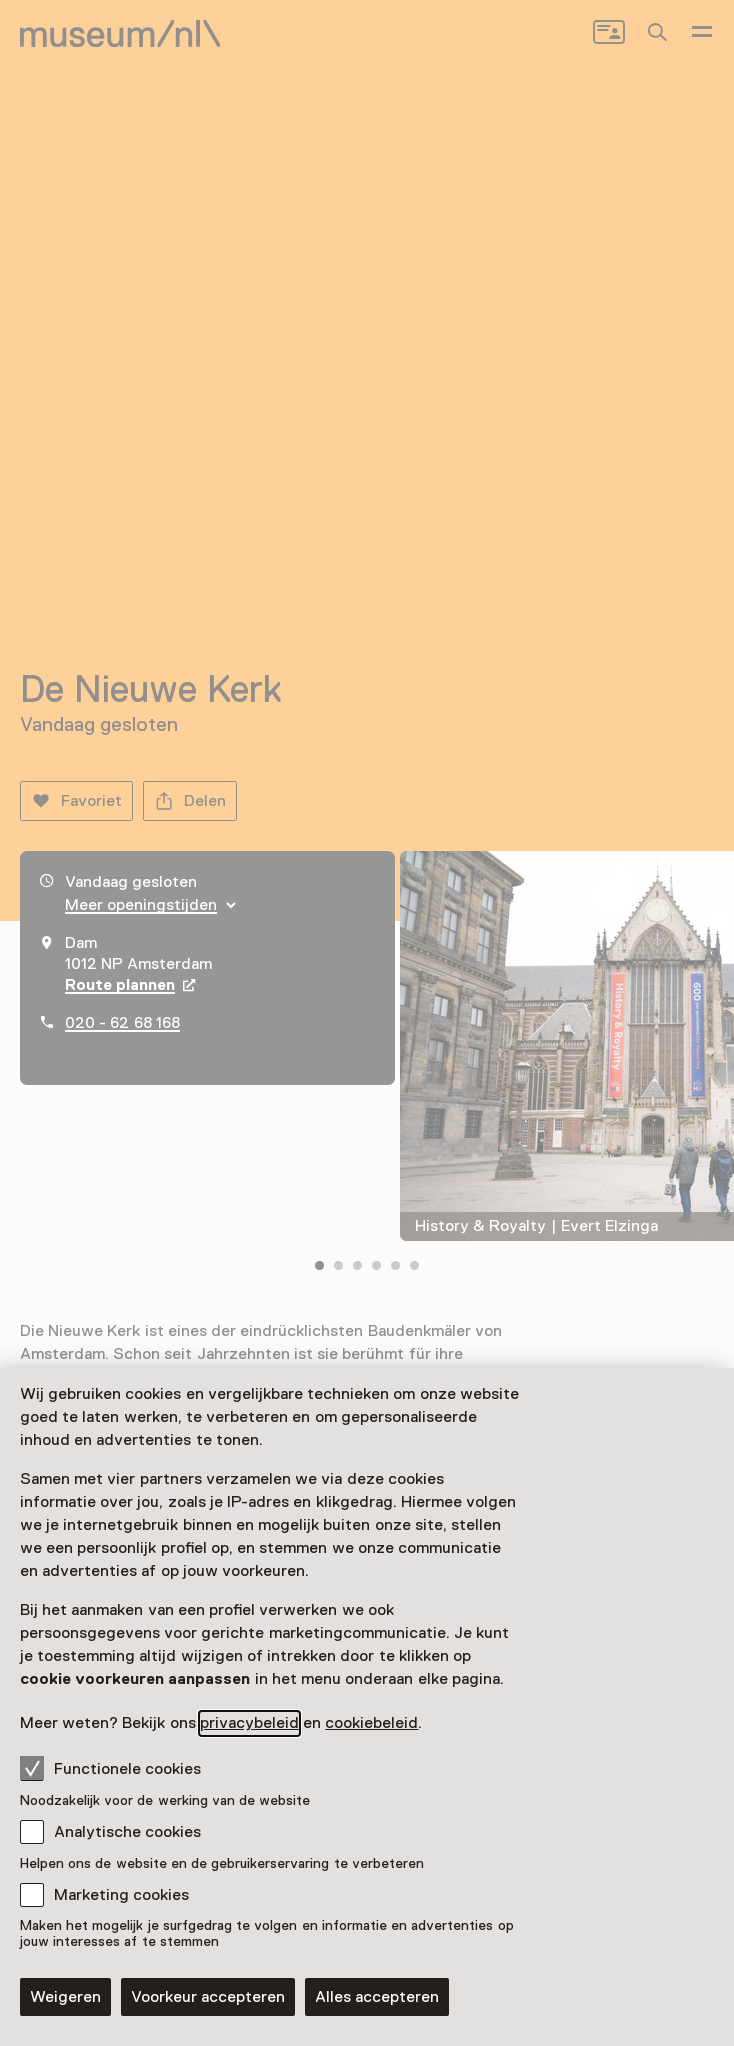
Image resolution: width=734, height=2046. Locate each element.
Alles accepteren (377, 1997)
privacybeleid (249, 1723)
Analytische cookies (127, 1832)
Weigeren (65, 1997)
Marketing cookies (121, 1895)
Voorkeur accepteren (208, 1997)
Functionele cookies (110, 1768)
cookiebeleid (371, 1723)
